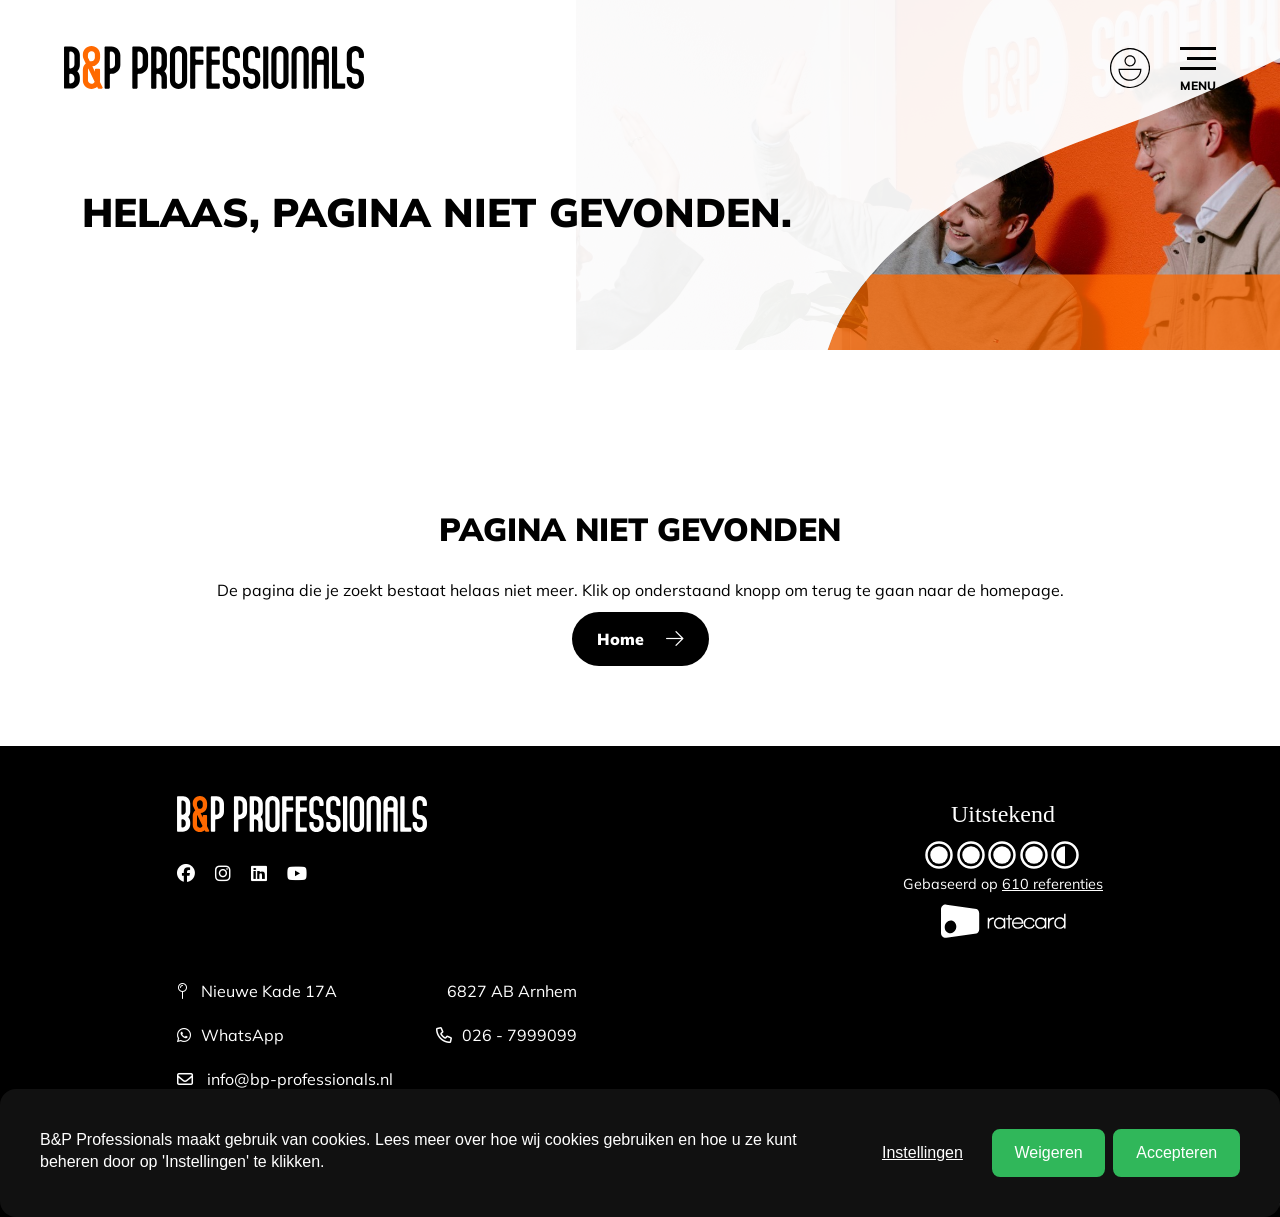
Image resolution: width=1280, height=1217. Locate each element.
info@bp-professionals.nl (285, 1079)
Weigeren (1048, 1152)
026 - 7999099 (506, 1035)
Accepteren (1176, 1152)
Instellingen (922, 1152)
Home (620, 639)
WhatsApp (230, 1035)
